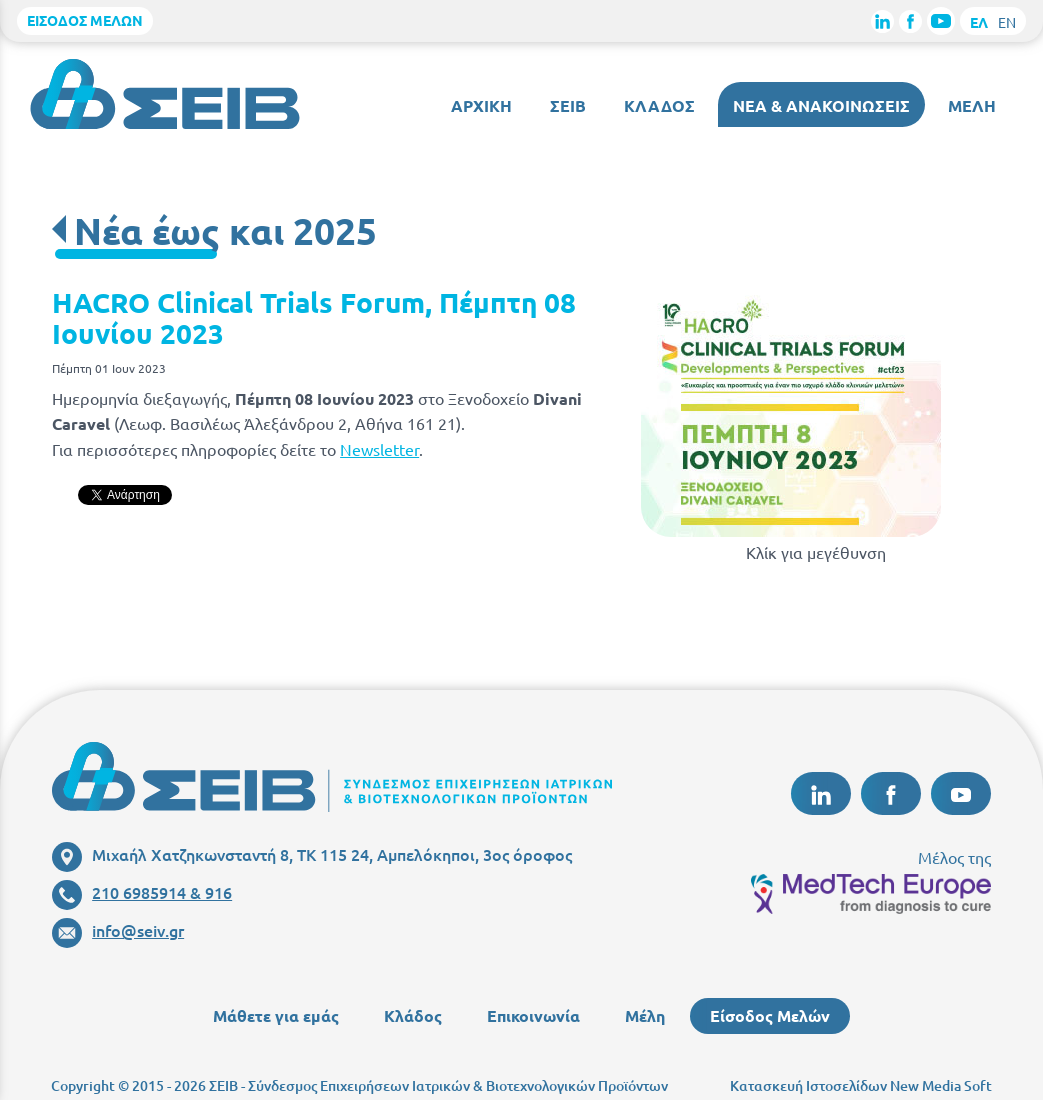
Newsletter (379, 449)
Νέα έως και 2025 (225, 230)
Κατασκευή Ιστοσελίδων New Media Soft (861, 1085)
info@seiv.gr (118, 930)
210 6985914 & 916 (142, 892)
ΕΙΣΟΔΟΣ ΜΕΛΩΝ (85, 20)
